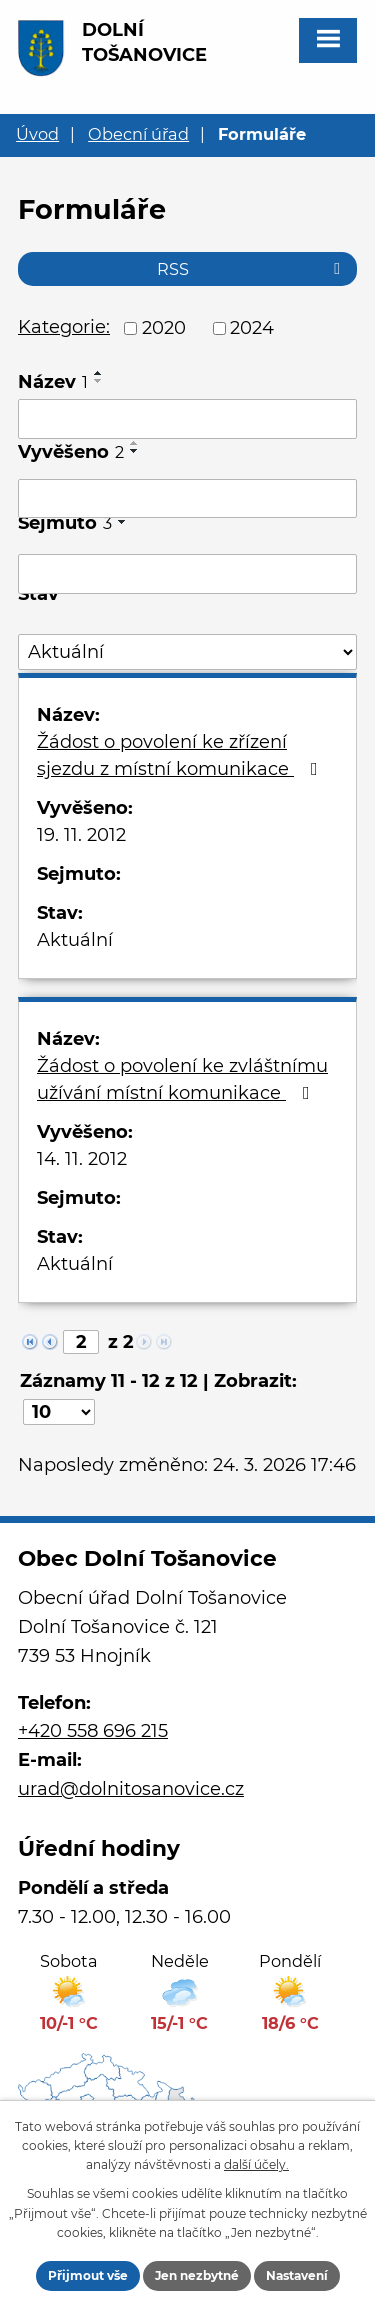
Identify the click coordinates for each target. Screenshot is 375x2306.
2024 (252, 328)
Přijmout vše (88, 2275)
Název (53, 382)
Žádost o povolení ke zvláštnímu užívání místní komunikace (182, 1079)
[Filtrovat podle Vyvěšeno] (187, 499)
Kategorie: (64, 327)
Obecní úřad (138, 134)
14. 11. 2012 (82, 1159)
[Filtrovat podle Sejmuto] (187, 574)
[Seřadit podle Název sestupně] (99, 381)
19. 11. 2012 (81, 835)
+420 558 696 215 (93, 1731)
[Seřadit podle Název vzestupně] (99, 373)
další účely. (256, 2164)
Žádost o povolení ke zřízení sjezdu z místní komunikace (181, 755)
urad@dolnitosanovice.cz (131, 1789)
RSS (252, 269)
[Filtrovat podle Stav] (187, 652)
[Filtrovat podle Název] (187, 419)
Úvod (37, 134)
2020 (164, 328)
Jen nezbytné (197, 2275)
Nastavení (297, 2275)
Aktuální (75, 940)
